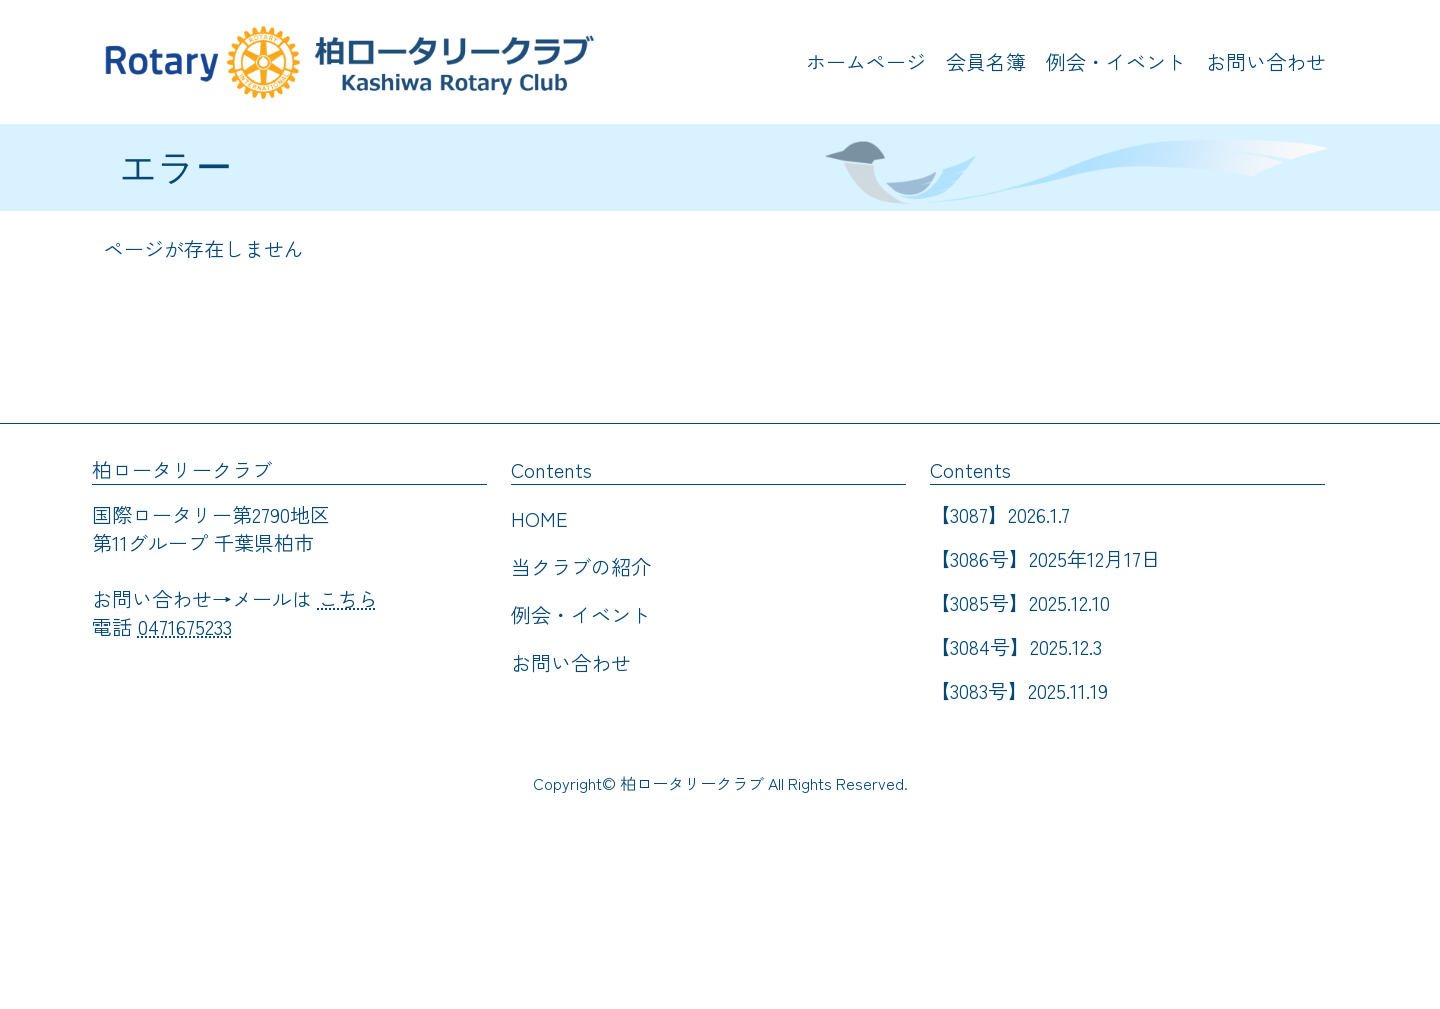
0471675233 (185, 626)
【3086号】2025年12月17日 (1045, 558)
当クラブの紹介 (581, 566)
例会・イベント (1116, 61)
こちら (348, 598)
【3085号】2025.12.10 (1020, 602)
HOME (539, 518)
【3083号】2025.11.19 (1019, 690)
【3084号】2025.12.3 (1016, 646)
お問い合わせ (1266, 61)
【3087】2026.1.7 (1000, 514)
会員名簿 (986, 61)
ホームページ (866, 61)
